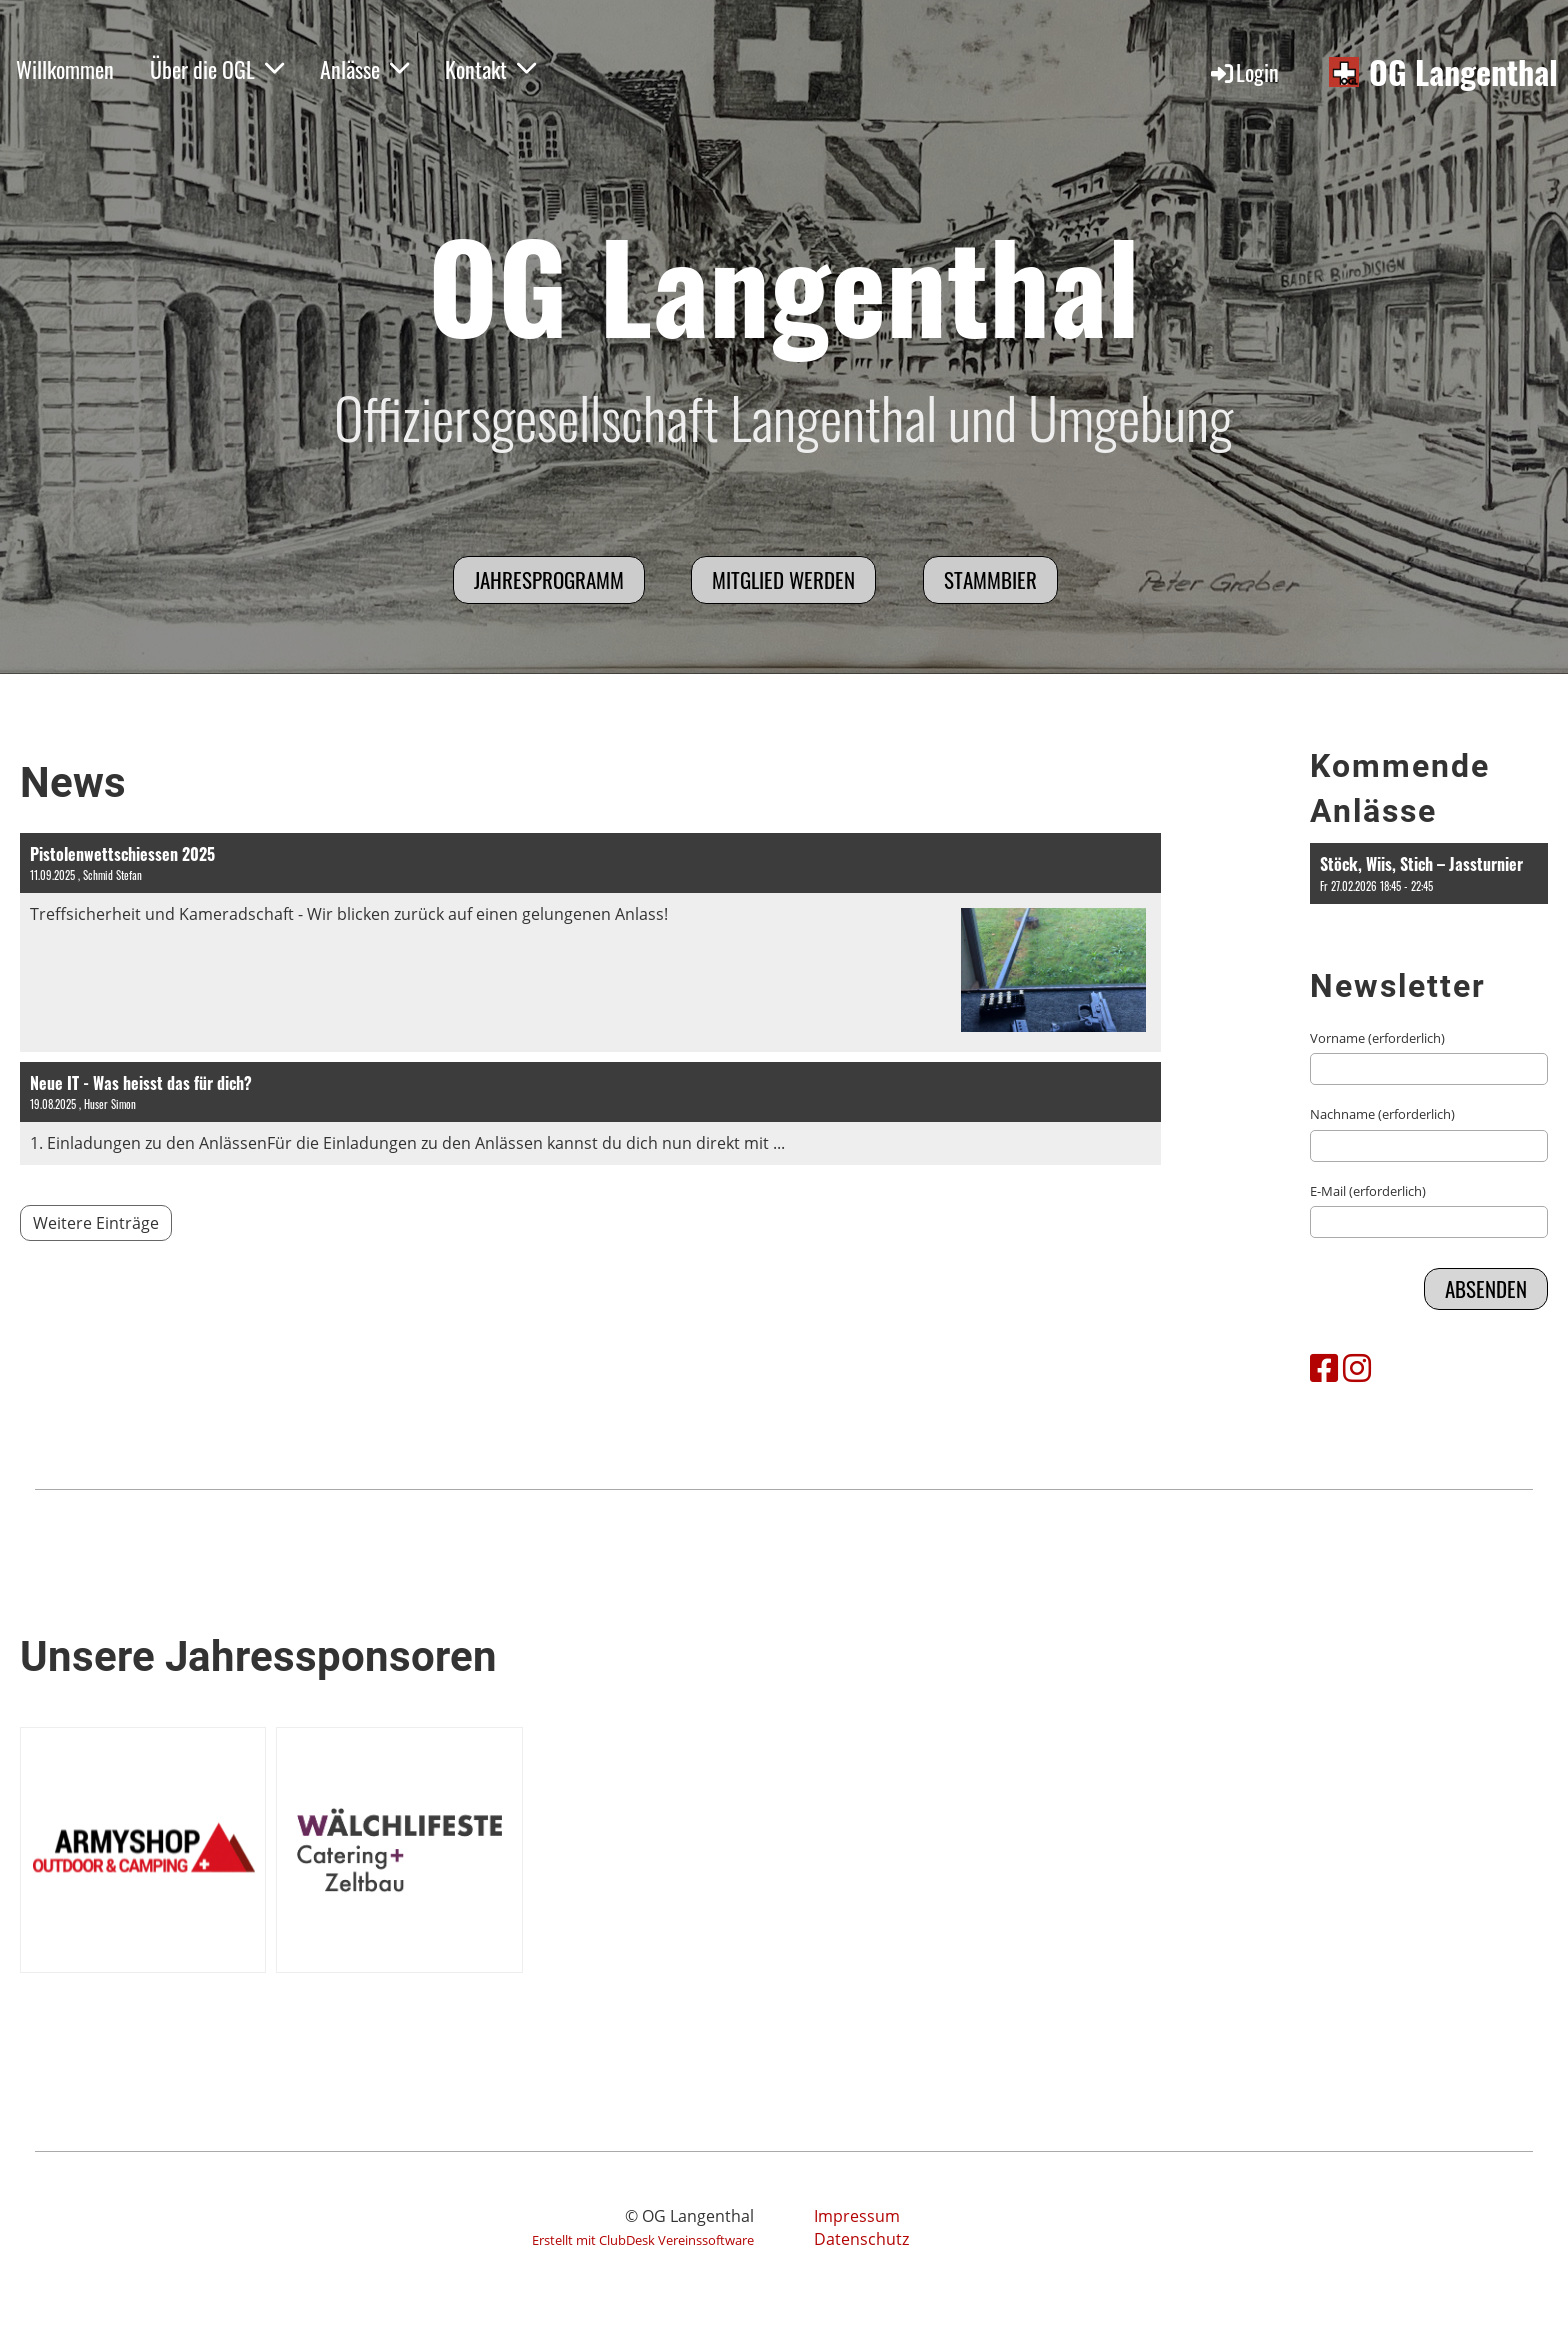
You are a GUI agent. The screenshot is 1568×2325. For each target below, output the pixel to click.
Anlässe (364, 69)
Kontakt (490, 69)
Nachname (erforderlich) (1382, 1114)
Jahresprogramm (549, 579)
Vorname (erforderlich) (1377, 1038)
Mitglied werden (783, 579)
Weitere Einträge (96, 1223)
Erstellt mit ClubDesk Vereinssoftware (643, 2240)
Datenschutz (861, 2239)
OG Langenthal (1463, 72)
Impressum (857, 2216)
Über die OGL (217, 69)
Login (1243, 72)
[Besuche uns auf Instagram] (1357, 1367)
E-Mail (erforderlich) (1368, 1191)
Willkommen (65, 69)
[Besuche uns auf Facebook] (1324, 1367)
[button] (1429, 873)
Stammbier (990, 579)
